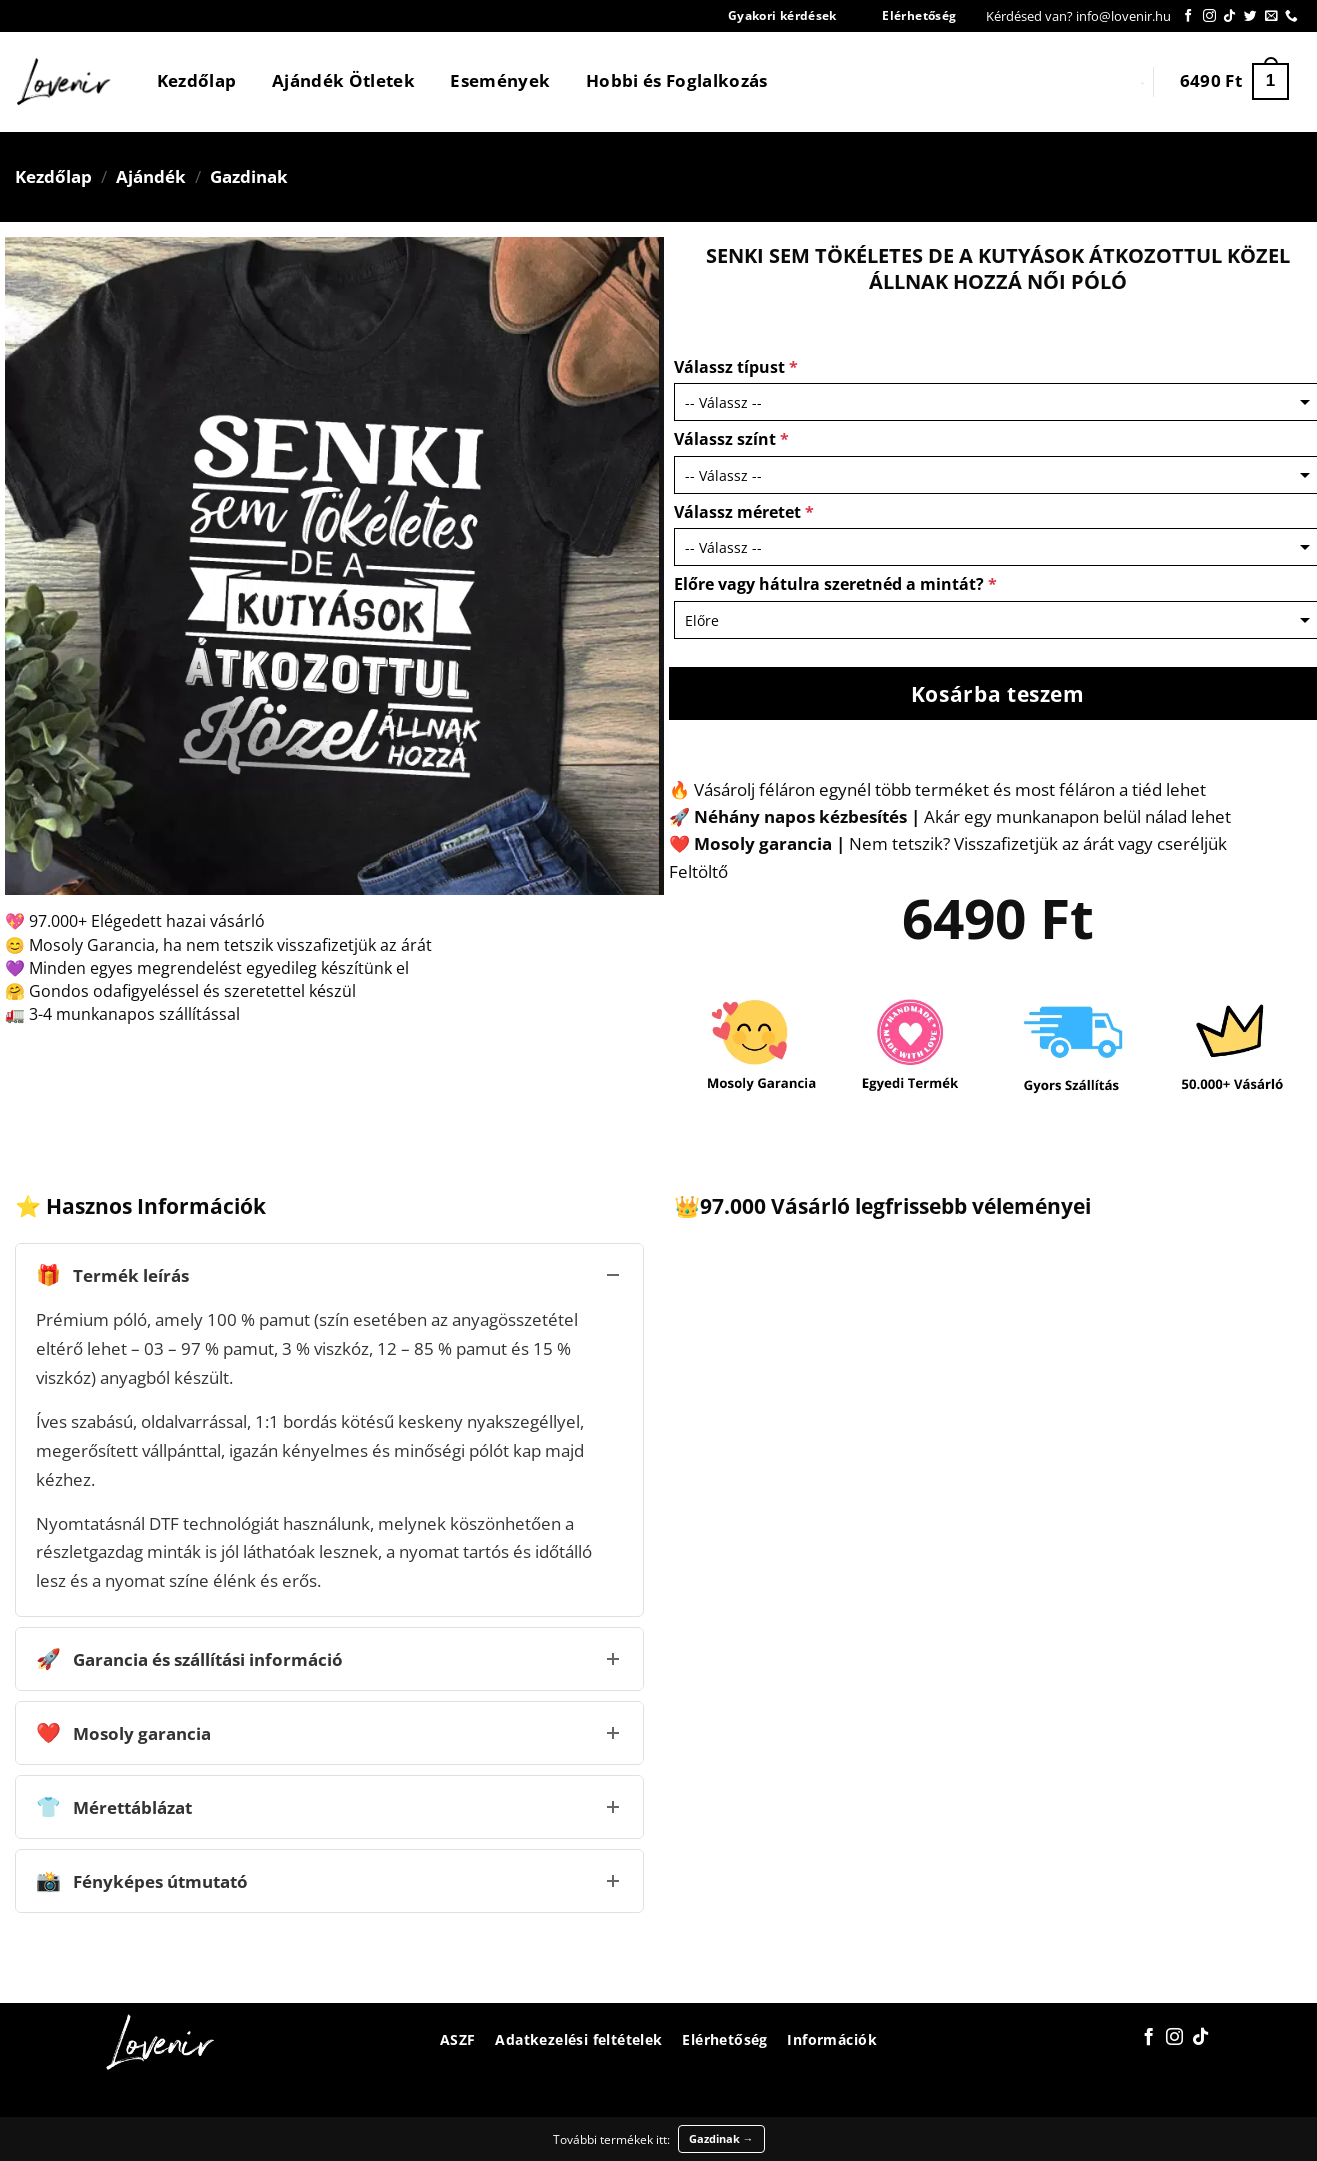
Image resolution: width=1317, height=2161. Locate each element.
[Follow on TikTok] (1229, 16)
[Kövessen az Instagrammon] (1209, 16)
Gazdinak (249, 176)
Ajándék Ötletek (343, 80)
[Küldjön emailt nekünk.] (1271, 16)
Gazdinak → (721, 2138)
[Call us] (1291, 16)
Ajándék (151, 176)
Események (500, 80)
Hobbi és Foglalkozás (677, 80)
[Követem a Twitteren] (1250, 16)
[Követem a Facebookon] (1188, 16)
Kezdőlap (197, 80)
